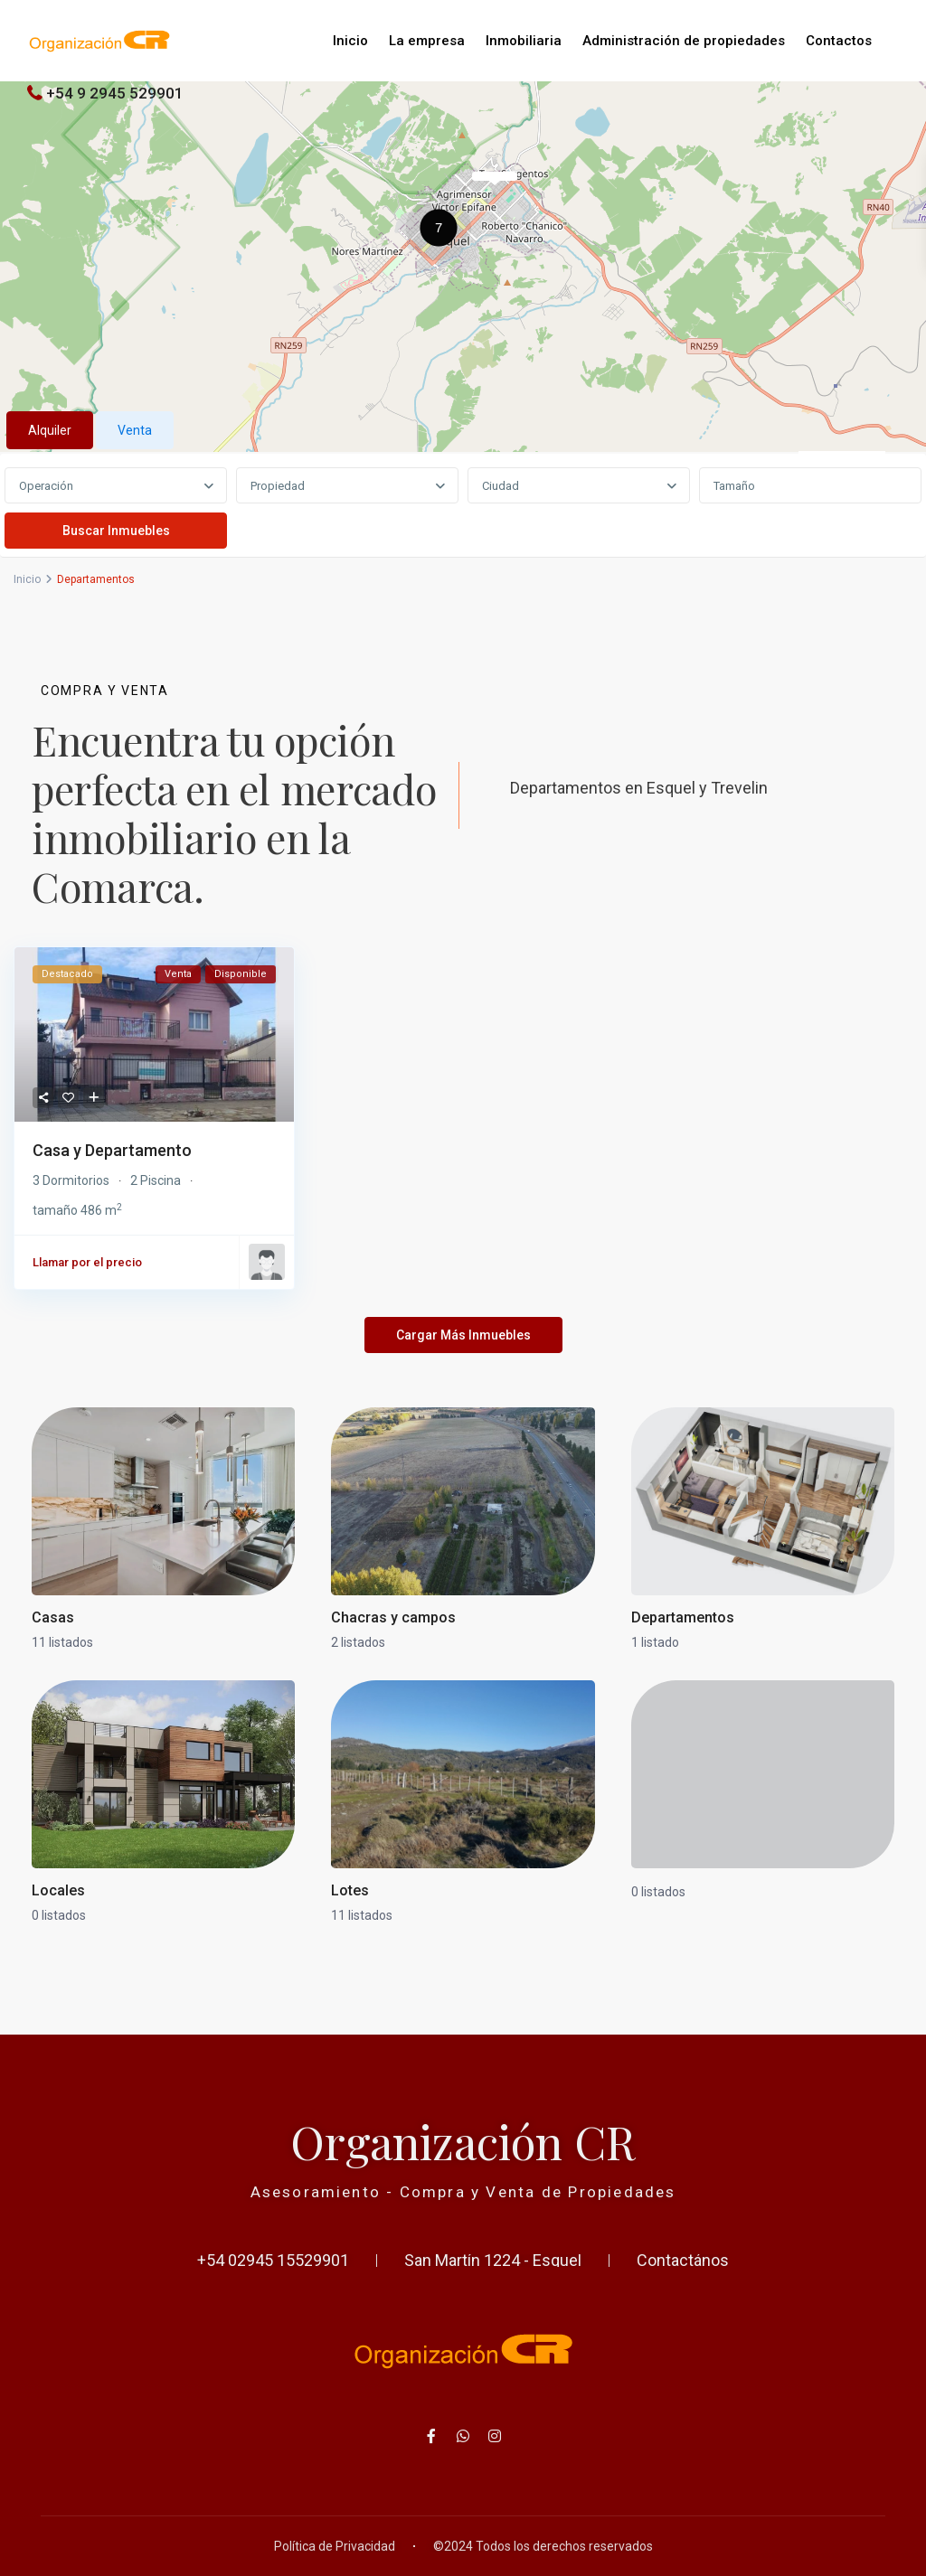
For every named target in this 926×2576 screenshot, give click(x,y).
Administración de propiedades (683, 41)
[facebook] (432, 2436)
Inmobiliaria (524, 41)
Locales (58, 1890)
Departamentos (682, 1617)
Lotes (350, 1890)
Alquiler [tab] (49, 430)
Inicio (350, 41)
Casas (53, 1617)
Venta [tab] (135, 430)
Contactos (839, 41)
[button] (443, 230)
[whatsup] (463, 2436)
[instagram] (495, 2436)
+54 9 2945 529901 (115, 93)
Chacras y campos (393, 1617)
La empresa (427, 41)
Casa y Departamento (112, 1150)
